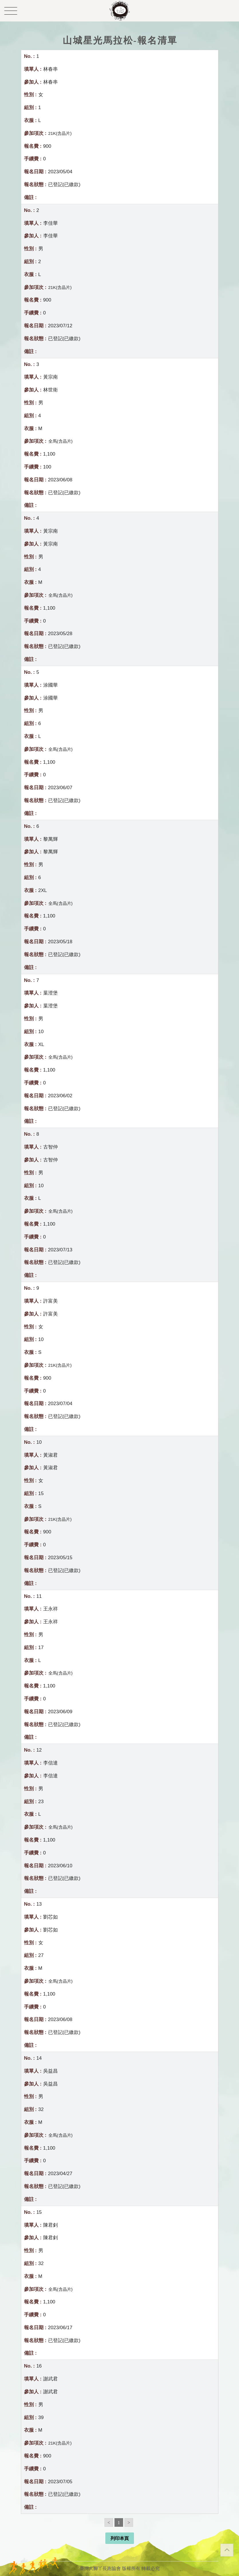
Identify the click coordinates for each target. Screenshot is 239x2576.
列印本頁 (119, 2538)
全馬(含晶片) (60, 441)
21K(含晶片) (60, 133)
